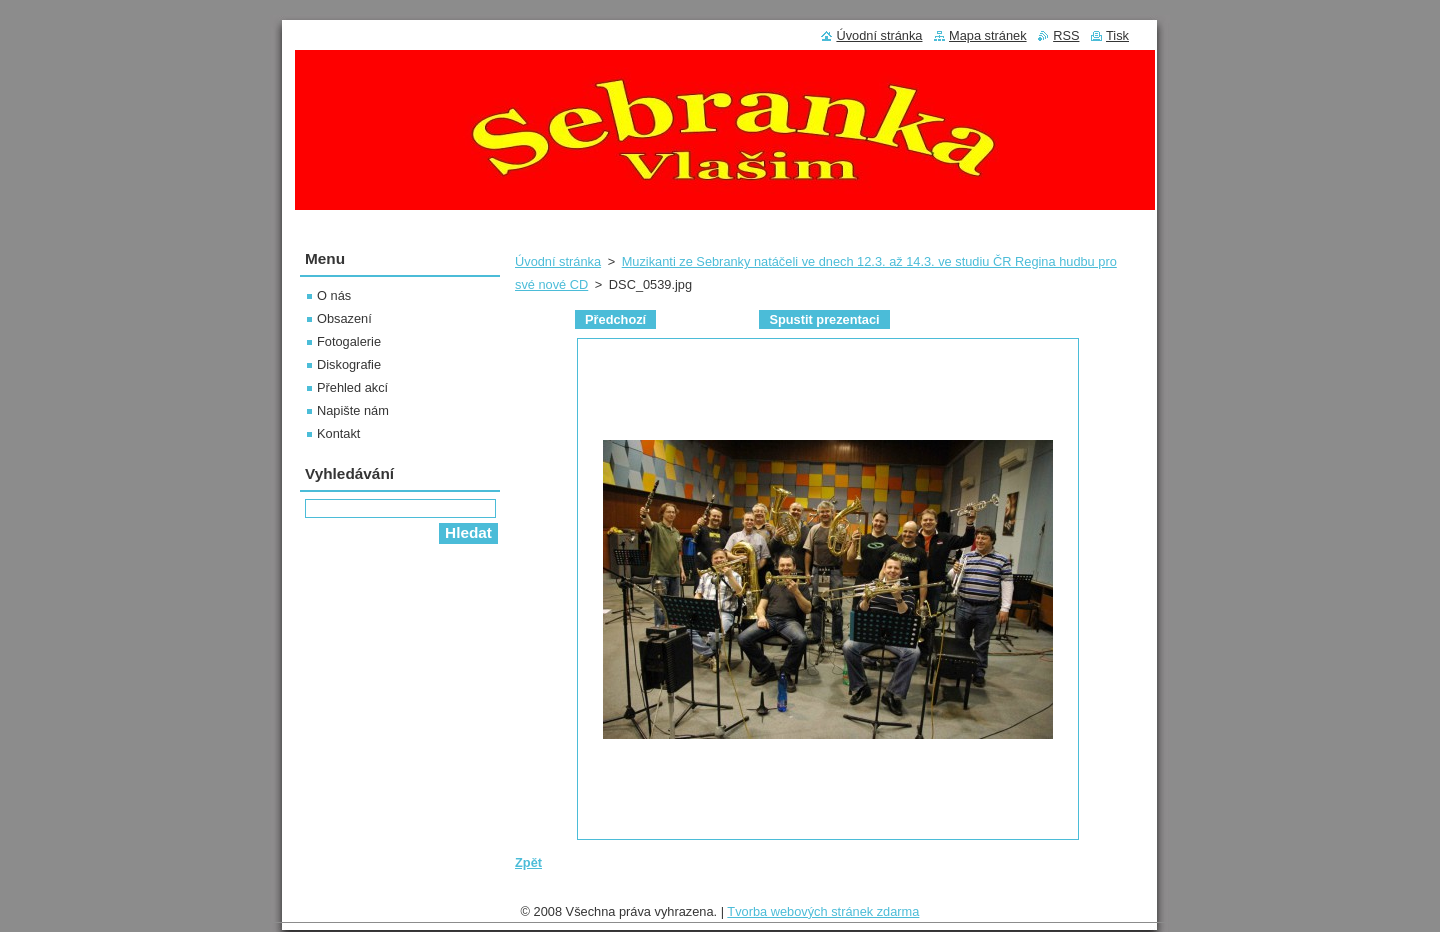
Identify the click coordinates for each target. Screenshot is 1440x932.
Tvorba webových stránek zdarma (823, 916)
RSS (1066, 35)
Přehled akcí (352, 387)
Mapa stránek (988, 35)
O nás (334, 295)
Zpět (528, 862)
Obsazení (344, 318)
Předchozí (615, 319)
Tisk (1117, 35)
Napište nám (353, 410)
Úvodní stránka (558, 261)
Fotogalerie (349, 341)
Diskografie (349, 364)
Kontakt (338, 433)
